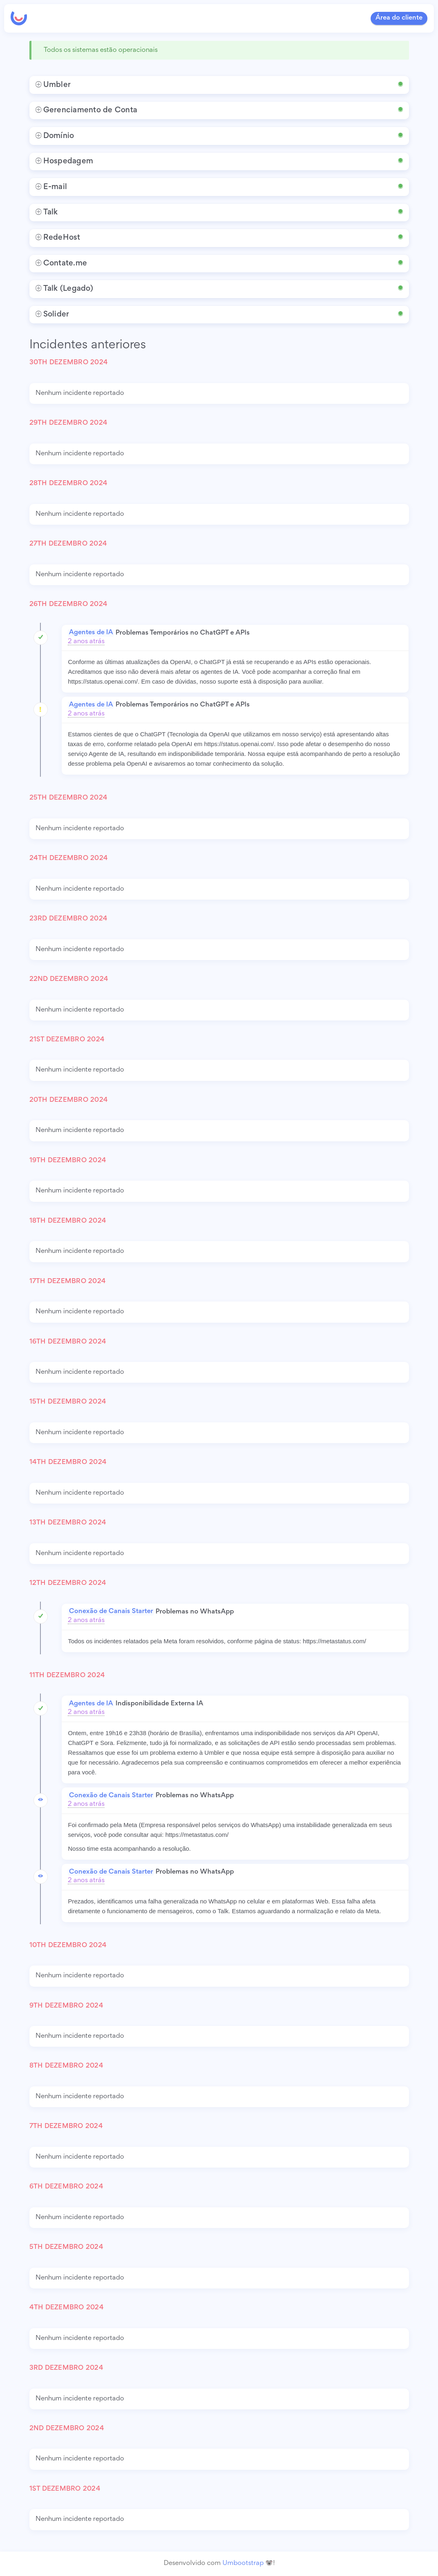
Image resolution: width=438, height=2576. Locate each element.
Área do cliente (399, 18)
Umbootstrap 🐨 (247, 2563)
